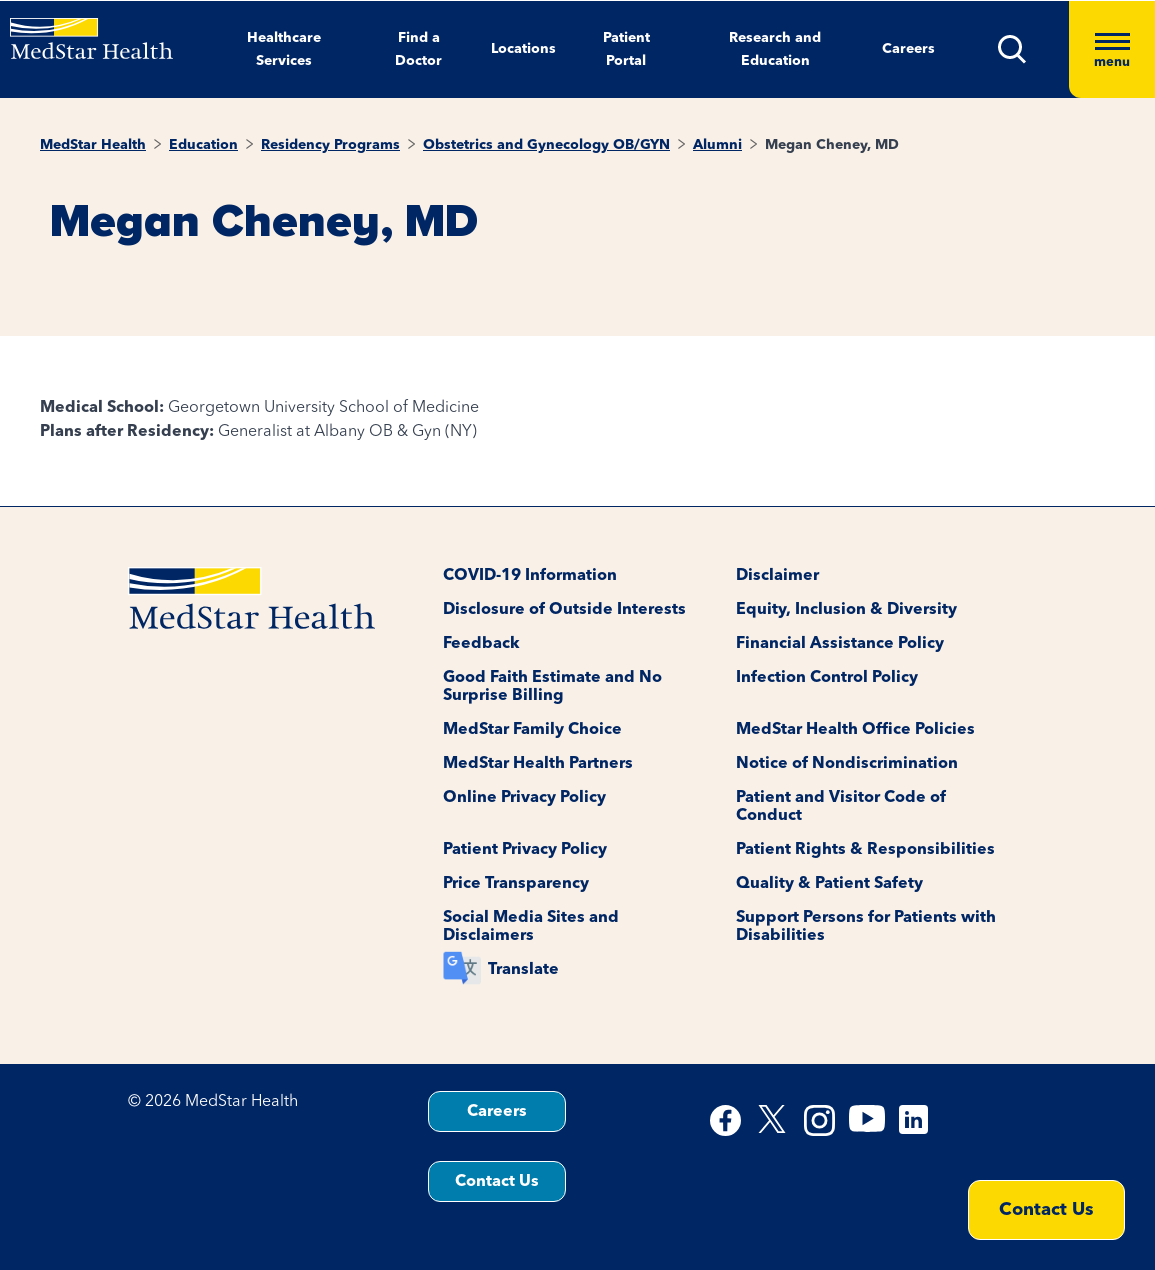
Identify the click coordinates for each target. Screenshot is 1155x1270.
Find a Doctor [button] (418, 49)
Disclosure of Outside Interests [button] (564, 610)
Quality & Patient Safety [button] (829, 884)
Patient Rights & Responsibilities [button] (865, 850)
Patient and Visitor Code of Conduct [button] (841, 807)
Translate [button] (523, 970)
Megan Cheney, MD (832, 145)
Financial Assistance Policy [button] (840, 644)
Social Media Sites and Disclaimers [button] (531, 927)
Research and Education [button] (775, 49)
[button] (1033, 49)
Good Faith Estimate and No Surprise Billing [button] (552, 687)
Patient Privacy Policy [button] (525, 850)
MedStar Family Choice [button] (532, 730)
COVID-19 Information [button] (530, 576)
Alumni (717, 145)
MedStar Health (93, 145)
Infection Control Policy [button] (827, 678)
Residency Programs (330, 145)
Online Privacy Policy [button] (524, 798)
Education (203, 145)
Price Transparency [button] (516, 884)
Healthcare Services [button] (284, 49)
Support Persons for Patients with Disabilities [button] (866, 927)
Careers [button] (908, 49)
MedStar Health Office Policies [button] (855, 730)
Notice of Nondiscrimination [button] (847, 764)
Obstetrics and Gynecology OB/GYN (546, 145)
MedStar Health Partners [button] (538, 764)
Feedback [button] (481, 644)
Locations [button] (523, 49)
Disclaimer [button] (777, 576)
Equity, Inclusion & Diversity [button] (846, 610)
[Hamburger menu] (1112, 49)
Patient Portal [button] (626, 49)
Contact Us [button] (497, 1182)
